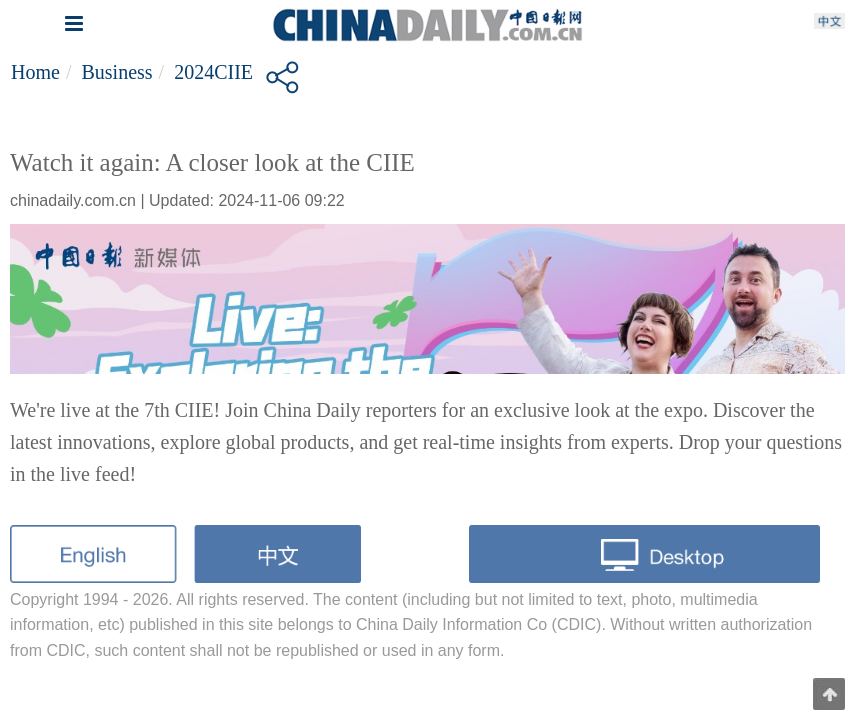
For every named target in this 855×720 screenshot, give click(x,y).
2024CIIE (213, 72)
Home (35, 72)
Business (116, 72)
